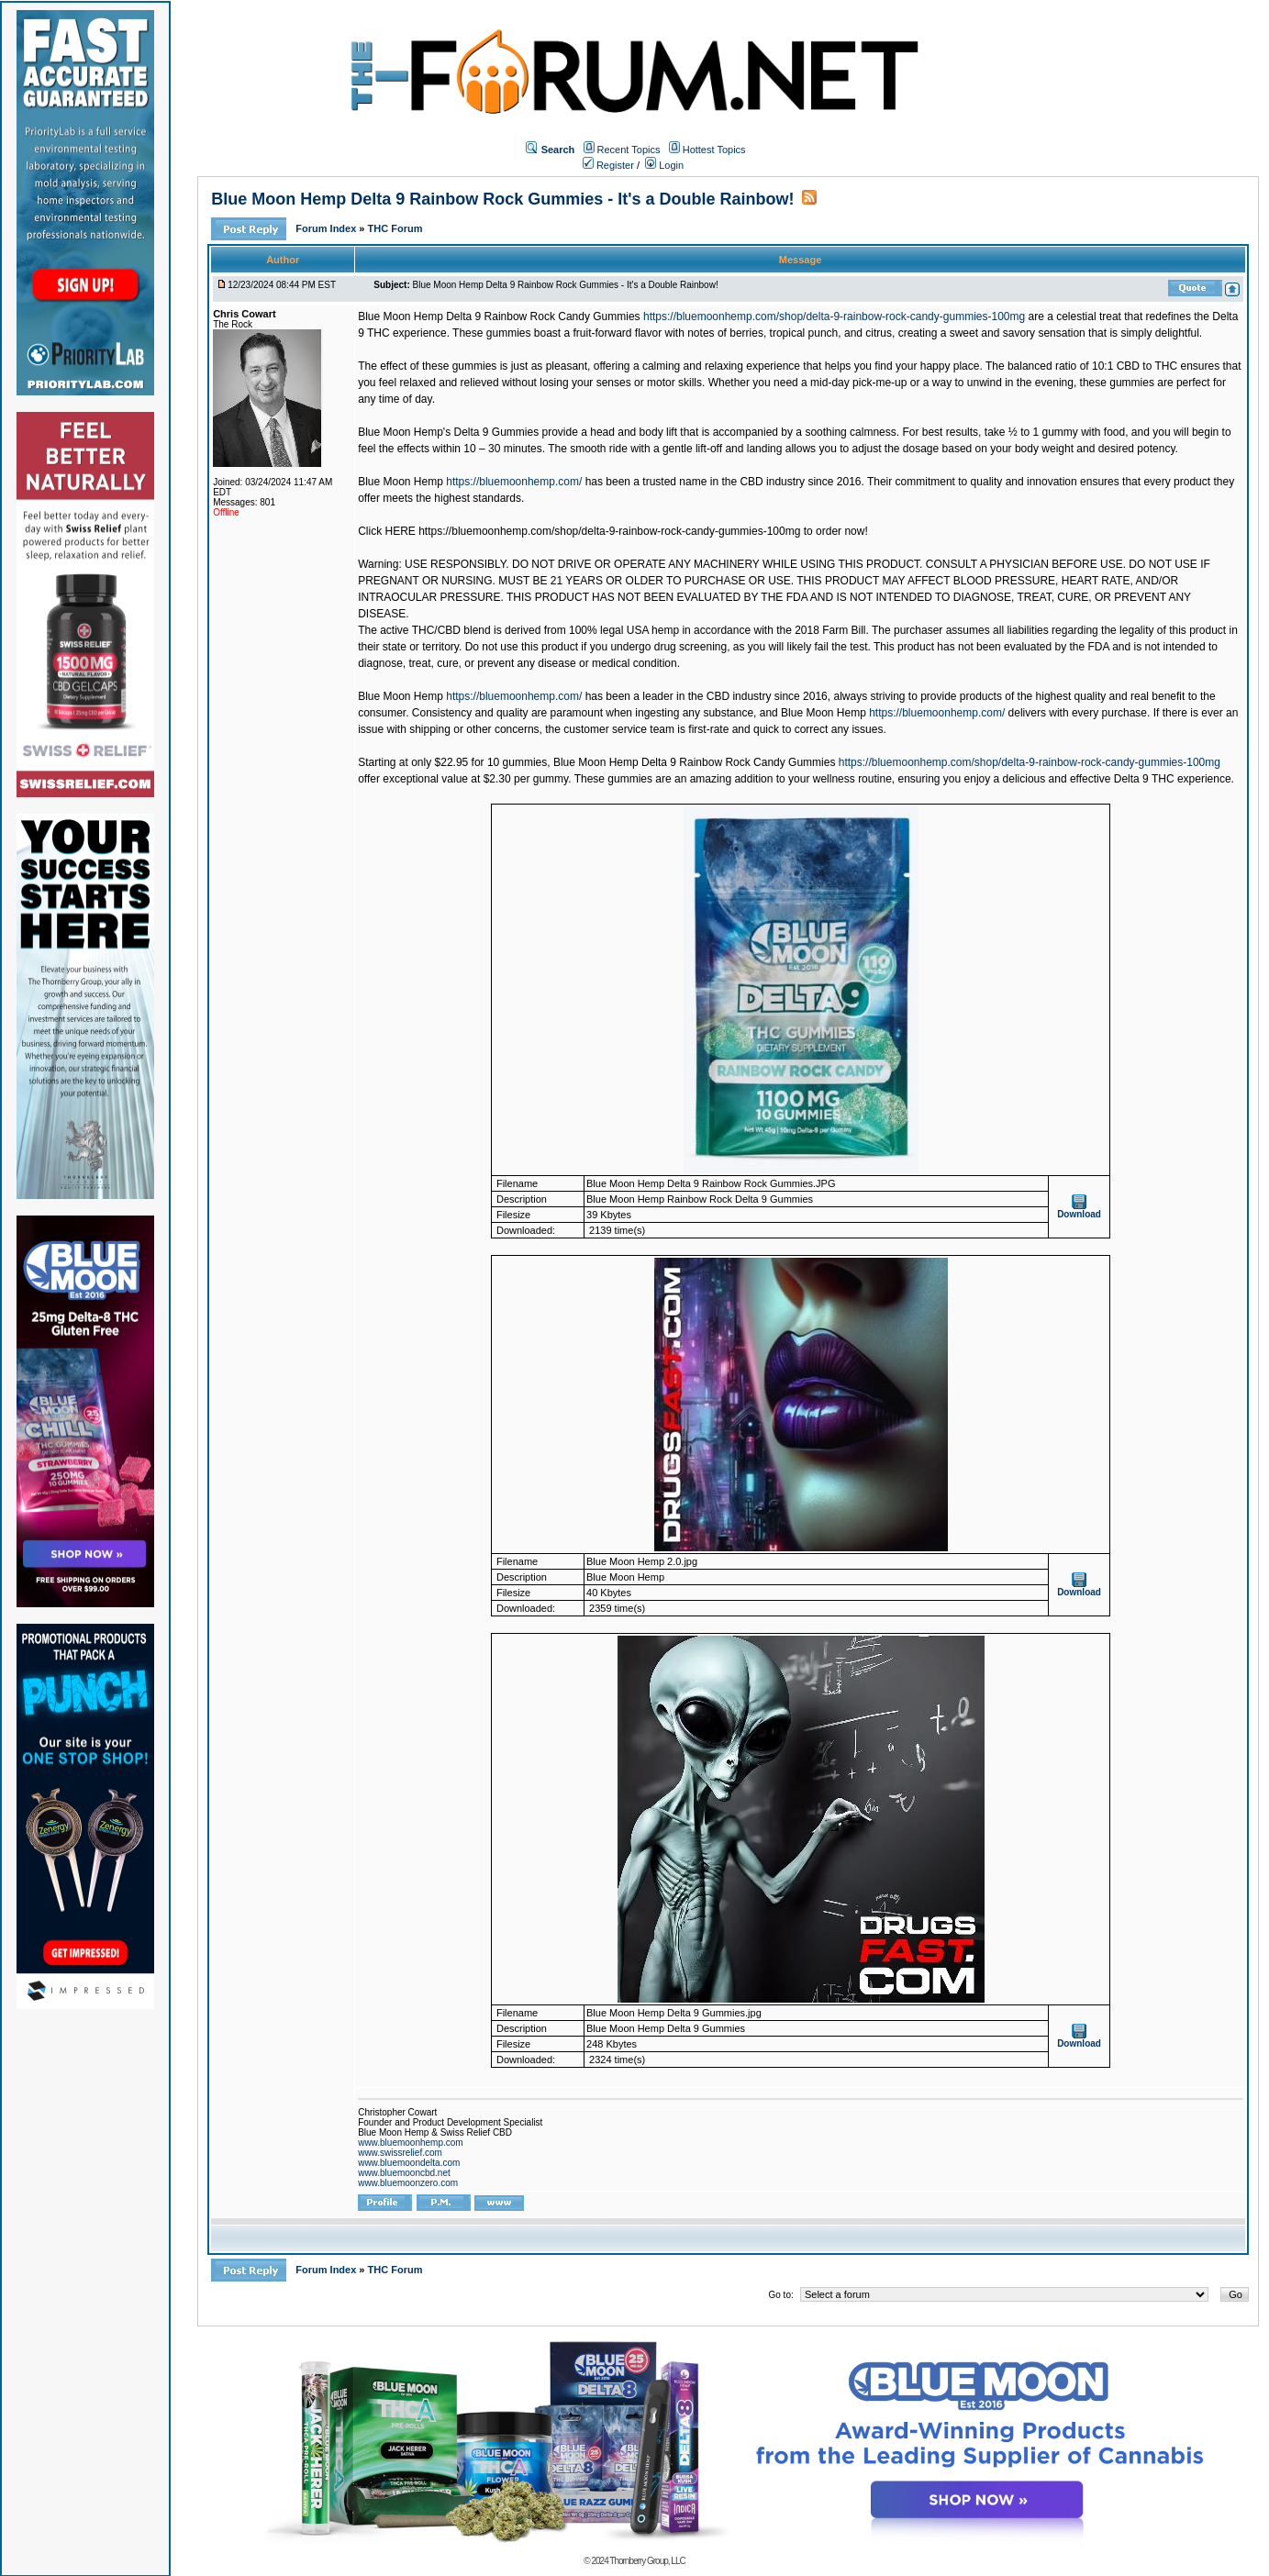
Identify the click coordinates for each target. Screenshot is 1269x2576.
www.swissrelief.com (400, 2153)
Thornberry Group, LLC (647, 2561)
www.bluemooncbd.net (404, 2173)
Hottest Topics (714, 149)
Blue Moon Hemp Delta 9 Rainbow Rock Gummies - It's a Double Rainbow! (502, 199)
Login (664, 165)
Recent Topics (629, 149)
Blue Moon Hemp (400, 481)
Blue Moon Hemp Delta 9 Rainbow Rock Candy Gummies (499, 316)
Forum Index (327, 228)
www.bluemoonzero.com (408, 2183)
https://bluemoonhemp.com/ (514, 481)
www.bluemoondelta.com (409, 2163)
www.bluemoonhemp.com (410, 2142)
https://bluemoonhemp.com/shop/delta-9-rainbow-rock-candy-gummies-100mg (834, 316)
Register (608, 165)
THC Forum (395, 228)
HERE (402, 531)
